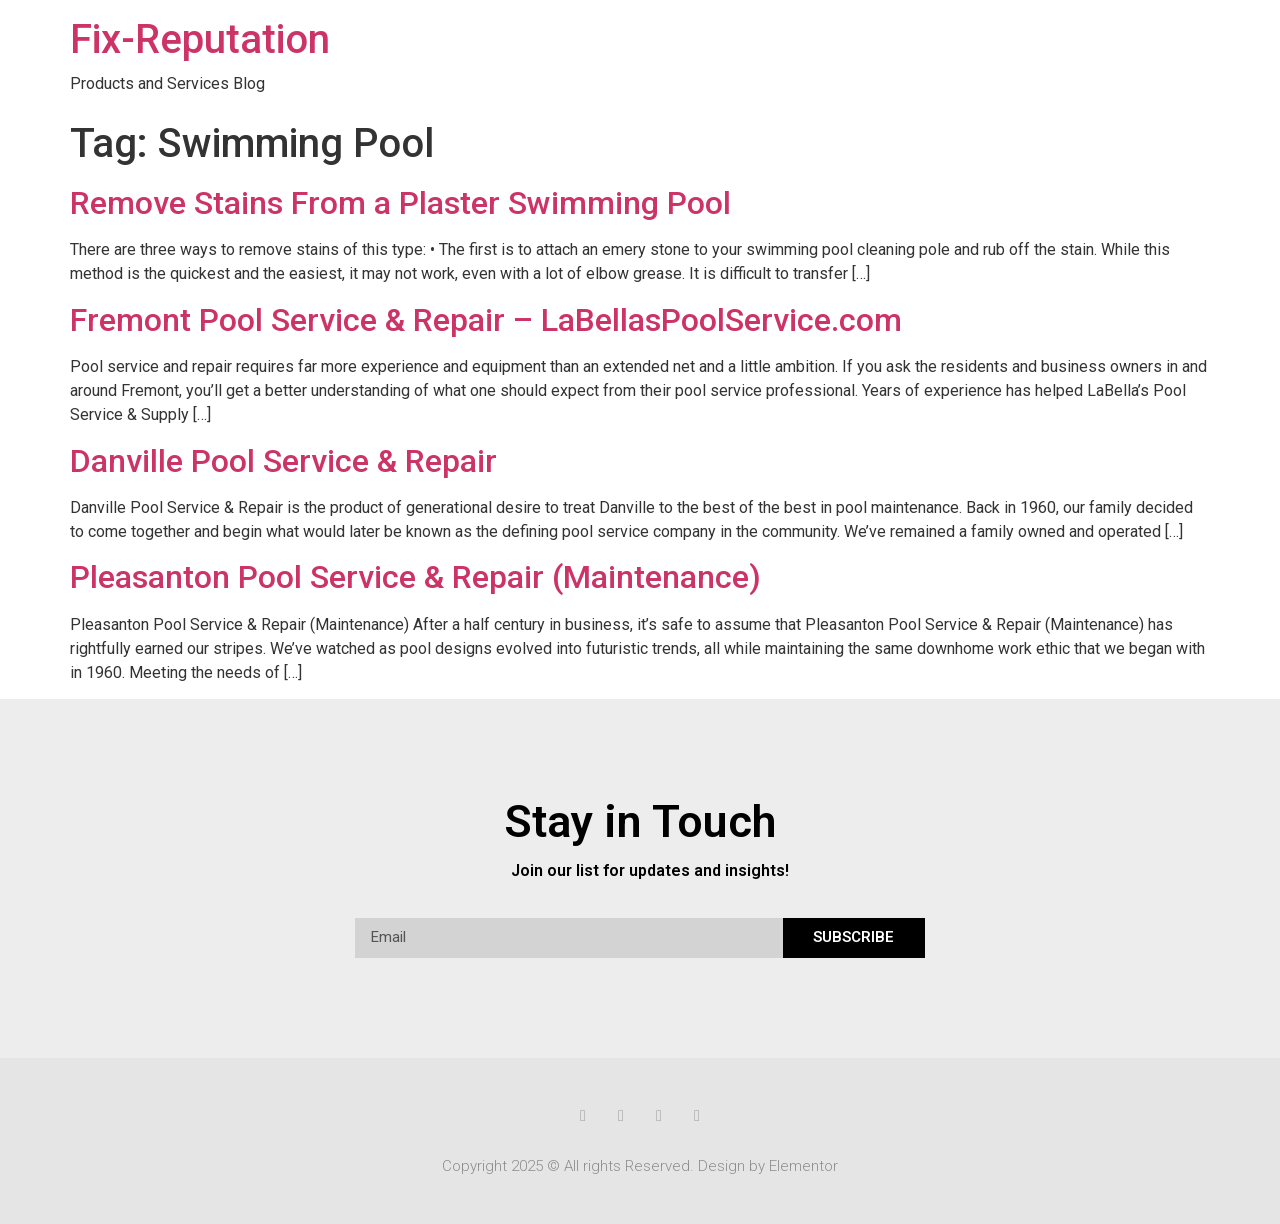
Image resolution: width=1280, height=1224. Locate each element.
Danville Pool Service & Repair (283, 461)
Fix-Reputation (200, 39)
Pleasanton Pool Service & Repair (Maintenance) (415, 577)
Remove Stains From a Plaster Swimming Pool (400, 203)
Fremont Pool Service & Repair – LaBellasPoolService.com (486, 320)
